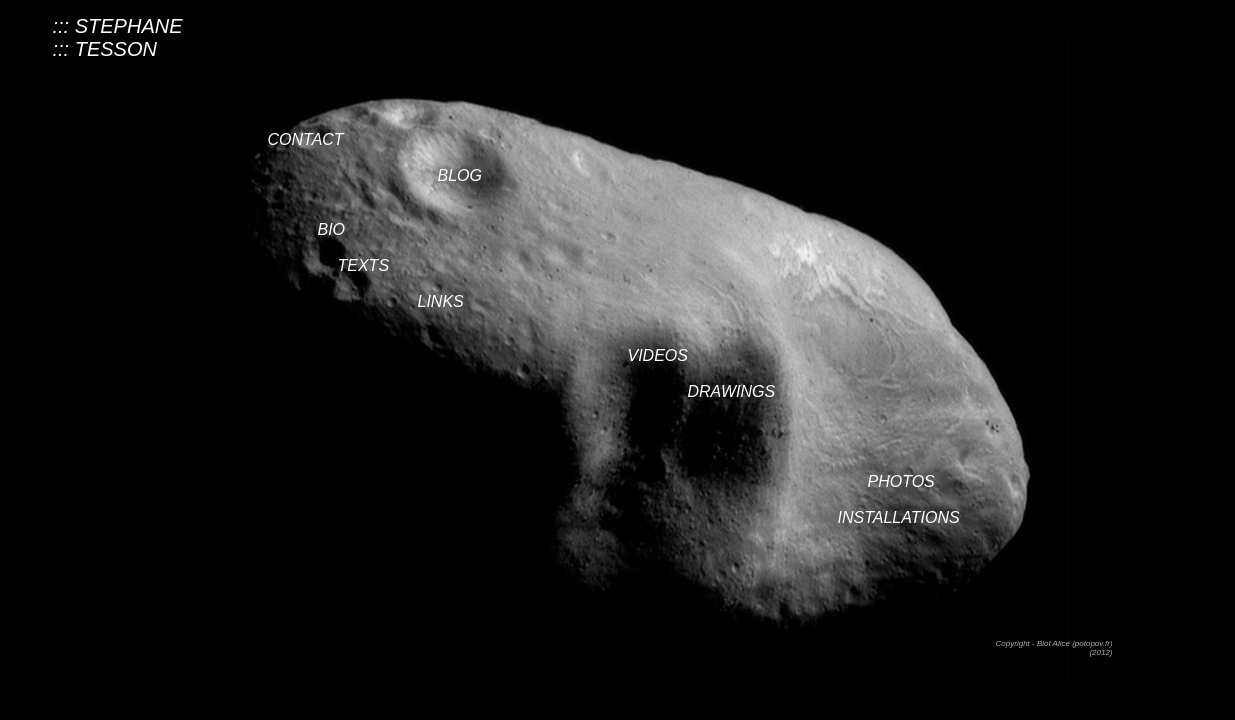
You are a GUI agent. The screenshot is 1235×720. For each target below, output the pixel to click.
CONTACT (306, 139)
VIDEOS (658, 355)
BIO (332, 229)
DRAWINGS (732, 391)
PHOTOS (901, 481)
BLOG (460, 175)
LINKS (441, 301)
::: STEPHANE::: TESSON (118, 37)
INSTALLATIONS (899, 517)
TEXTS (364, 265)
